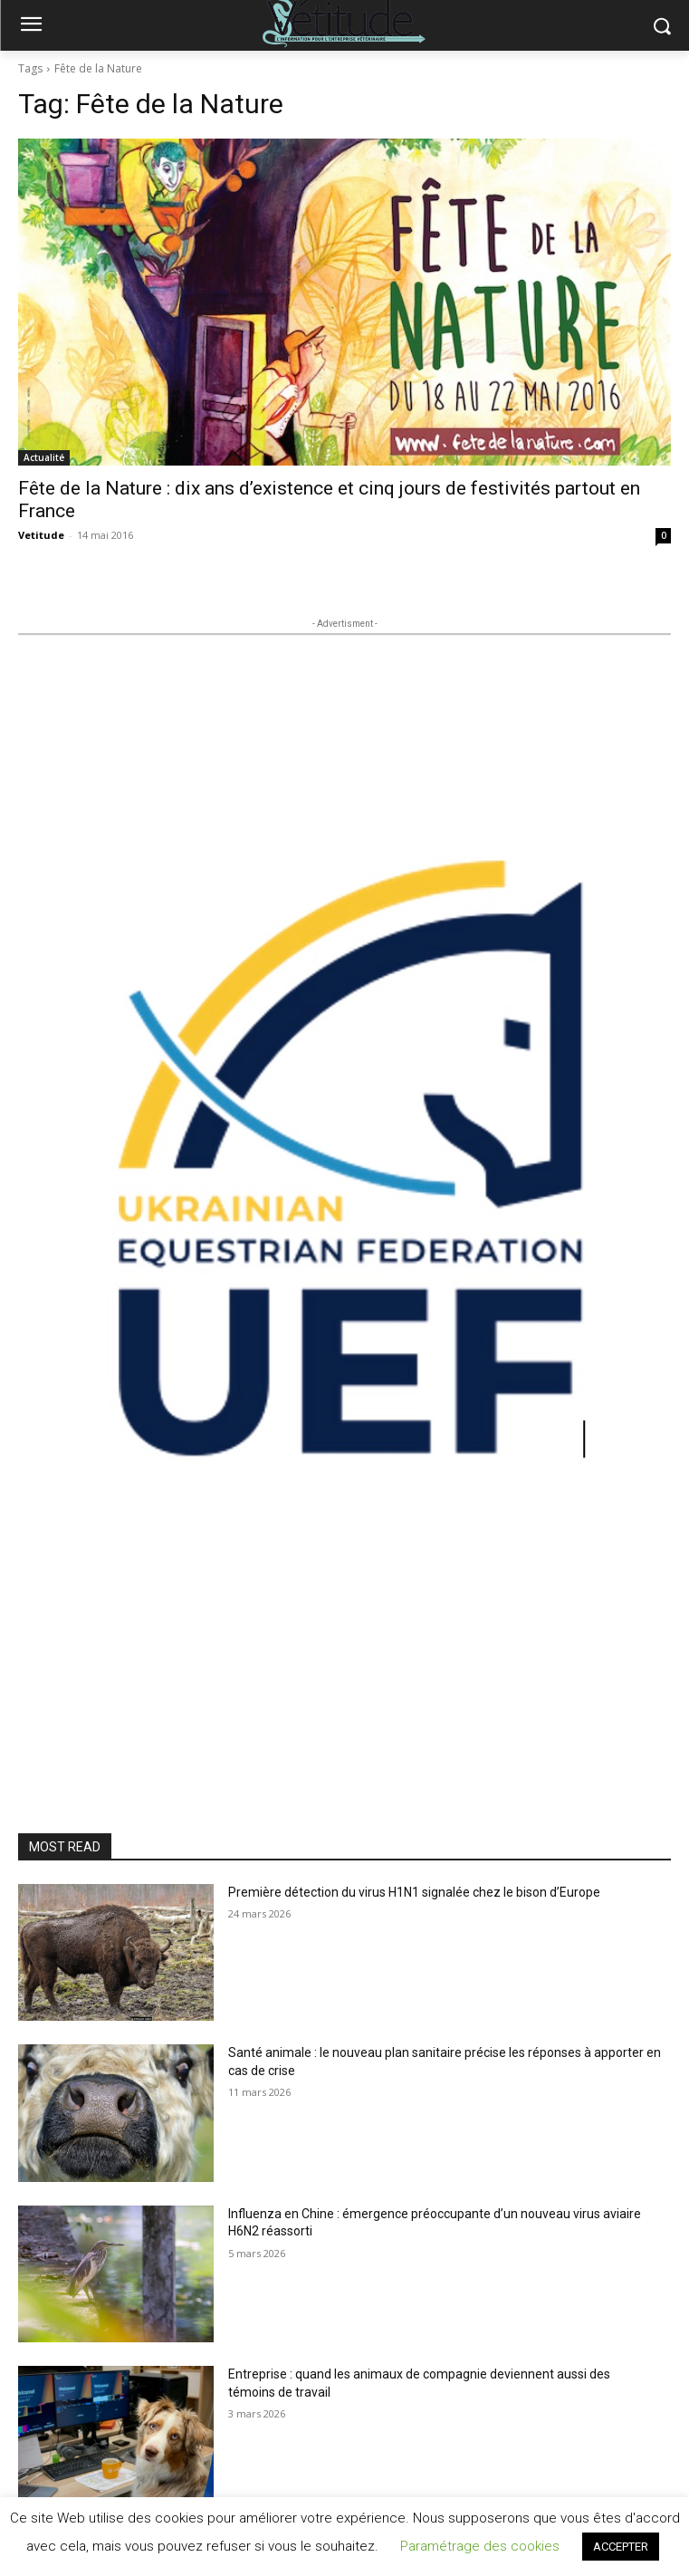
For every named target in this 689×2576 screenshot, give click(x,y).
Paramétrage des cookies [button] (480, 2546)
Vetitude (41, 535)
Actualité (44, 457)
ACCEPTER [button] (620, 2546)
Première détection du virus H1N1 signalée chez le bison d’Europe (414, 1892)
